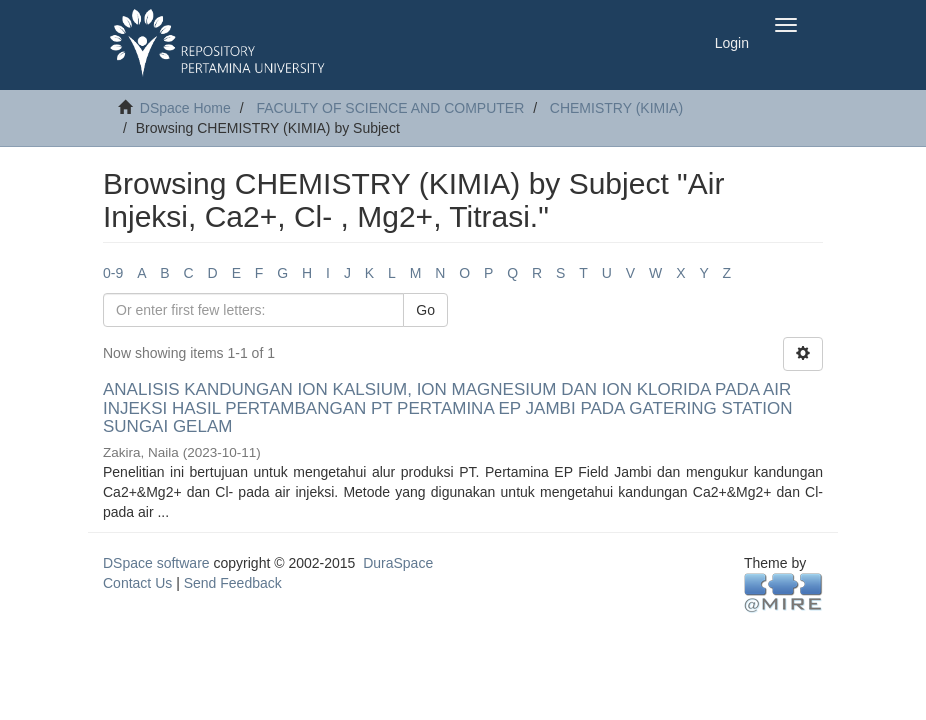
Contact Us (137, 583)
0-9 (113, 273)
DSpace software (156, 563)
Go (425, 310)
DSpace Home (185, 108)
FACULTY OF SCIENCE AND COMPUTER (390, 108)
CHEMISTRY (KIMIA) (616, 108)
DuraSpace (398, 563)
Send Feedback (233, 583)
